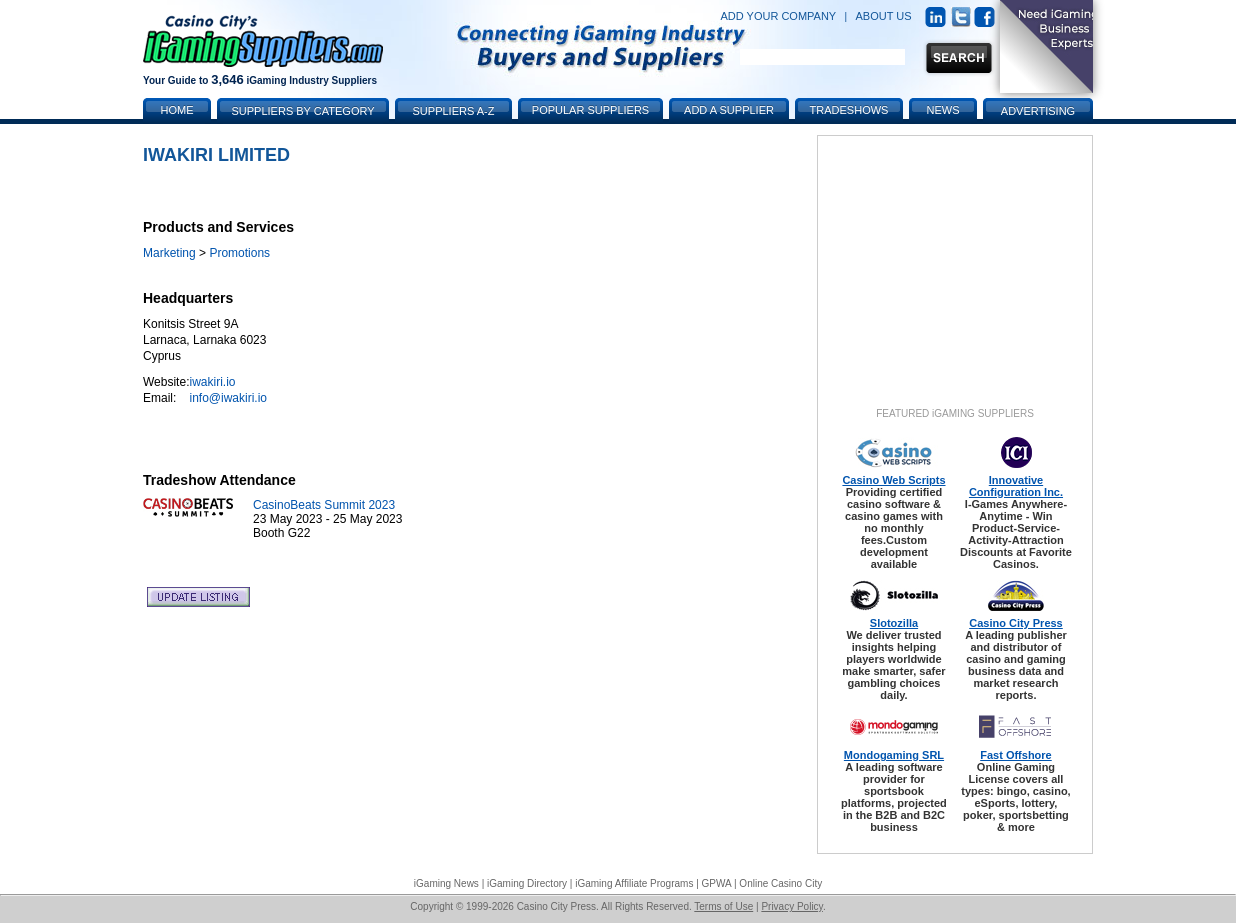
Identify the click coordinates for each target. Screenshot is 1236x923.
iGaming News (446, 883)
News (943, 110)
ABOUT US (884, 16)
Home (177, 110)
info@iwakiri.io (228, 398)
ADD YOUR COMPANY (778, 16)
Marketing (169, 253)
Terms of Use (723, 906)
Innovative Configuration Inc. (1016, 486)
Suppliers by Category (302, 111)
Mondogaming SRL (894, 755)
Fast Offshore (1016, 755)
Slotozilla (894, 623)
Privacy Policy (792, 906)
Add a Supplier (729, 110)
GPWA (717, 883)
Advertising (1038, 111)
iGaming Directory (527, 883)
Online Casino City (780, 883)
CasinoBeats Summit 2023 (324, 505)
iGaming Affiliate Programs (634, 883)
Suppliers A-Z (454, 111)
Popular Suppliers (590, 110)
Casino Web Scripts (893, 480)
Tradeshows (849, 110)
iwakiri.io (212, 382)
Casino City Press (1016, 623)
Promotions (239, 253)
